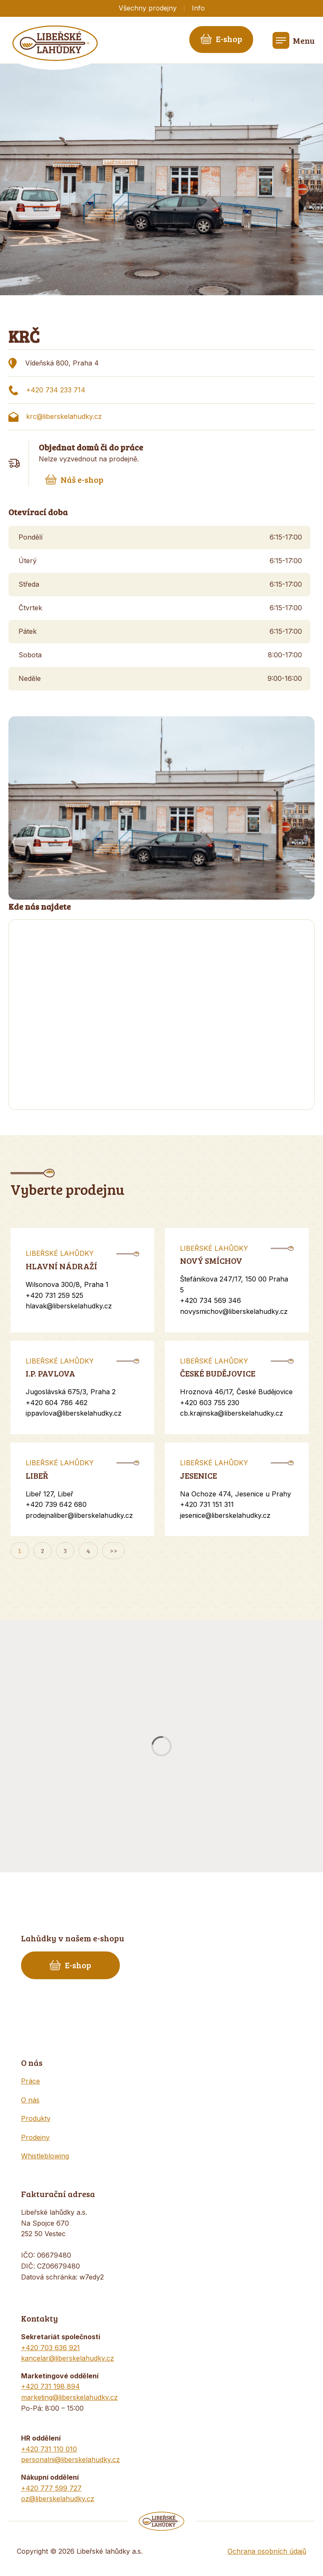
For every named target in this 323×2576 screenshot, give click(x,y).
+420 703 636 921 (50, 2347)
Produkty (35, 2118)
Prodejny (35, 2137)
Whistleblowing (45, 2156)
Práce (30, 2081)
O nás (30, 2100)
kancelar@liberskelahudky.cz (67, 2358)
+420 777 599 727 (51, 2488)
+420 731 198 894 (50, 2386)
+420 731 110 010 (49, 2449)
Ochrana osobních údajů (267, 2551)
